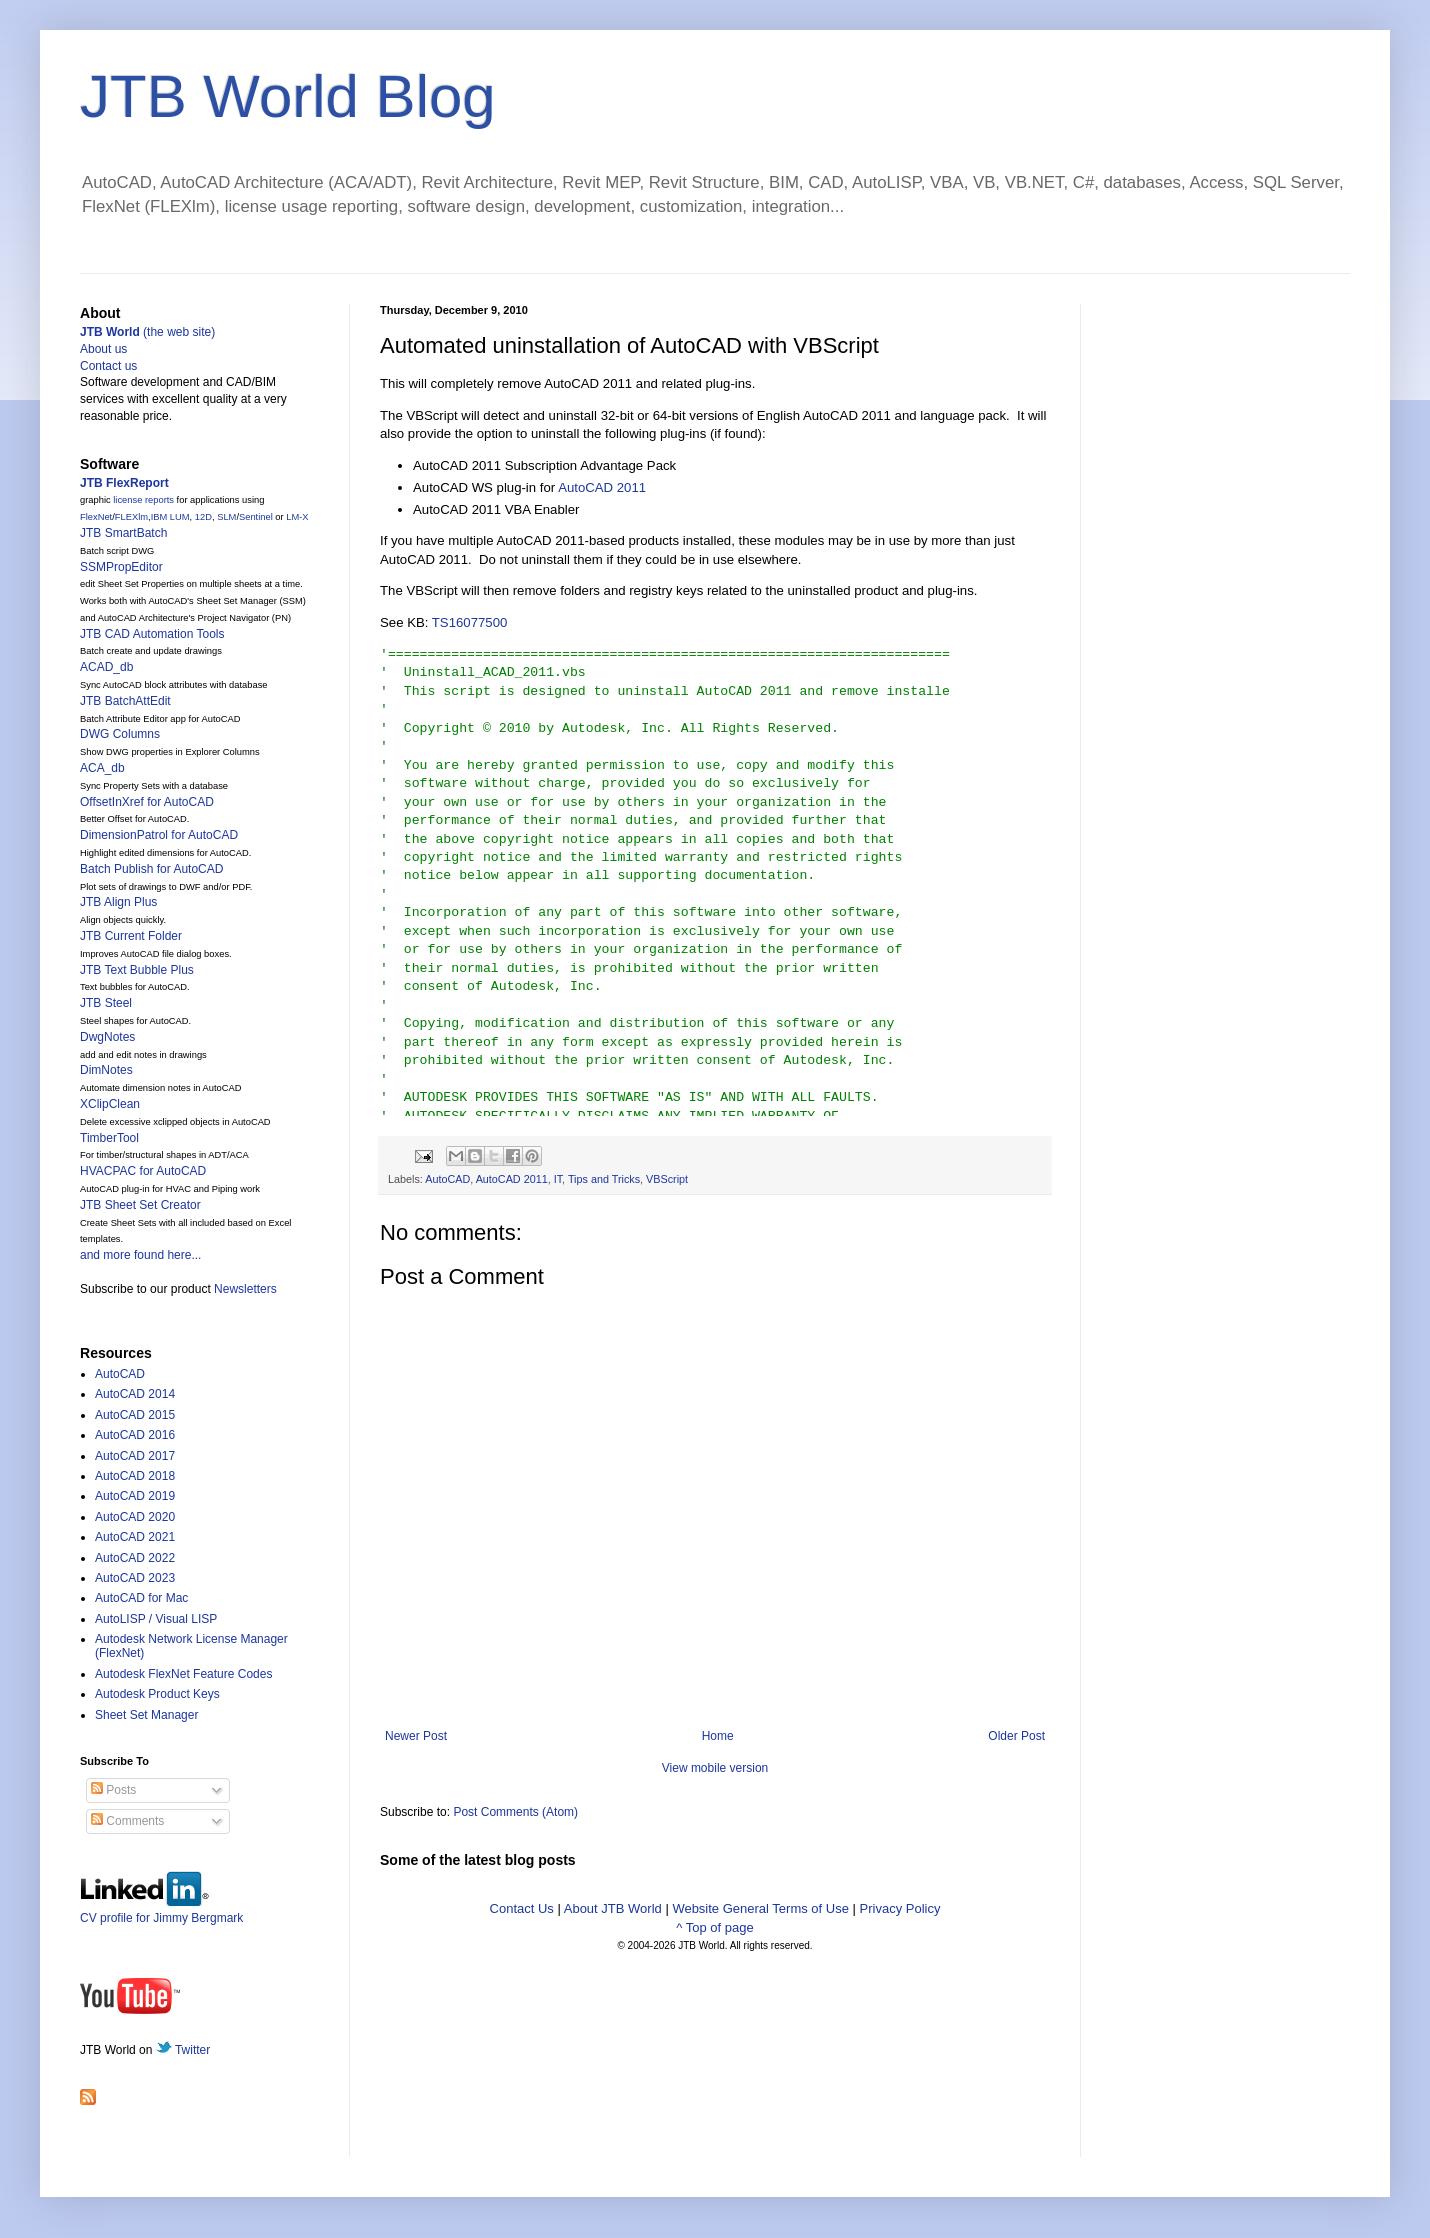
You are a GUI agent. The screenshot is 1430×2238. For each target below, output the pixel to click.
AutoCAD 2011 (602, 487)
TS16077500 (470, 622)
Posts (113, 1790)
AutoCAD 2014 (135, 1394)
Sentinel (256, 517)
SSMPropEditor (121, 567)
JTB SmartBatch (123, 533)
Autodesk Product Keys (157, 1694)
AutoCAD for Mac (141, 1598)
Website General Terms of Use (760, 1908)
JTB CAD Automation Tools (152, 634)
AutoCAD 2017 (135, 1456)
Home (718, 1736)
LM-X (297, 517)
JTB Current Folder (131, 936)
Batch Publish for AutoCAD (151, 869)
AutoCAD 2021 (135, 1537)
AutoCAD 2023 (135, 1578)
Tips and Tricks (604, 1179)
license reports (143, 500)
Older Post (1016, 1736)
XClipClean (110, 1104)
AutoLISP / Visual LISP (156, 1619)
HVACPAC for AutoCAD (143, 1171)
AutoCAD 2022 (135, 1558)
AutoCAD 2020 (135, 1517)
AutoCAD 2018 (135, 1476)
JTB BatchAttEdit (125, 701)
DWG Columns (120, 734)
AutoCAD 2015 (135, 1415)
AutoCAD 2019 (135, 1496)
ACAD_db (106, 667)
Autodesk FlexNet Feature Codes (183, 1674)
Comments (127, 1821)
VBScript (667, 1179)
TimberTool (109, 1138)
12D (203, 517)
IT (558, 1179)
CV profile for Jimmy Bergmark (161, 1910)
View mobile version (715, 1768)
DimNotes (106, 1070)
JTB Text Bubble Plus (137, 970)
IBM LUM (170, 517)
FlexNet (96, 517)
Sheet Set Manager (146, 1715)
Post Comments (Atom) (515, 1812)
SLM (226, 517)
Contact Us (522, 1908)
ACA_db (102, 768)
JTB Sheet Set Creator (140, 1205)
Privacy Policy (900, 1908)
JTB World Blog (288, 96)
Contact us (108, 366)
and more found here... (140, 1255)
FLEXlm (131, 517)
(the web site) (147, 332)
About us (103, 349)
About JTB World (613, 1908)
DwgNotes (107, 1037)
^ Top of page (714, 1927)
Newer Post (416, 1736)
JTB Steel (106, 1003)
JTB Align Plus (118, 902)
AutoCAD (447, 1179)
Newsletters (245, 1289)
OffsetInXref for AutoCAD (147, 802)
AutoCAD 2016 (135, 1435)
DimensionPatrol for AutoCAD (159, 835)
